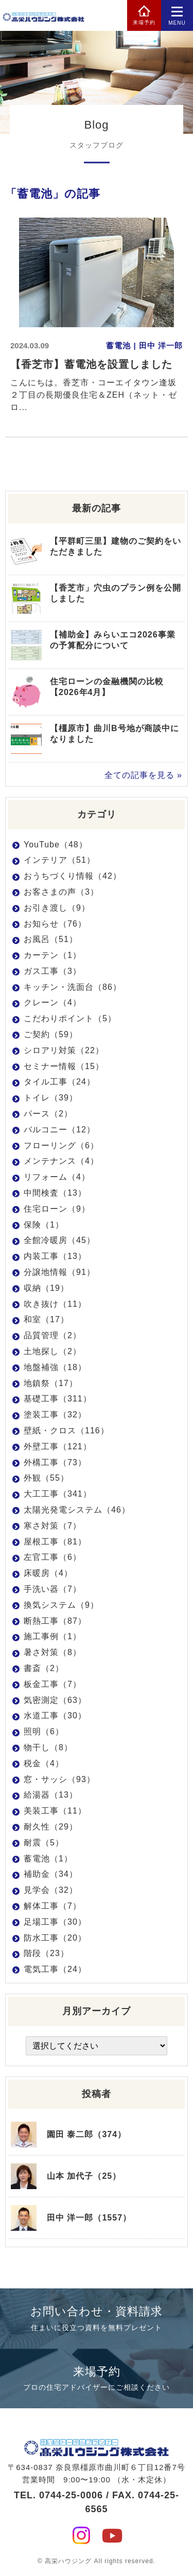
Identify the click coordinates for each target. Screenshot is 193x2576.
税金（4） (44, 1763)
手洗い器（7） (52, 1589)
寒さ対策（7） (52, 1525)
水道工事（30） (55, 1715)
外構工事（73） (55, 1462)
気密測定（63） (55, 1700)
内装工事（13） (55, 1256)
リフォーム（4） (57, 1176)
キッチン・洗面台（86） (72, 987)
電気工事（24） (55, 1969)
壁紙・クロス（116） (66, 1430)
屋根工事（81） (55, 1541)
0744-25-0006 (71, 2495)
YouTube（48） (55, 844)
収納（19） (46, 1288)
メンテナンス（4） (61, 1161)
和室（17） (46, 1319)
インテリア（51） (59, 860)
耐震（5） (44, 1842)
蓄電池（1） (48, 1858)
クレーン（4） (52, 1002)
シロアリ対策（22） (64, 1050)
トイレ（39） (51, 1097)
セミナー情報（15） (64, 1066)
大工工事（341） (58, 1493)
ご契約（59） (51, 1034)
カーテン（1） (52, 955)
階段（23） (46, 1953)
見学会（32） (51, 1890)
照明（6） (44, 1731)
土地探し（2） (52, 1351)
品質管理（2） (52, 1335)
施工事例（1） (52, 1636)
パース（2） (48, 1113)
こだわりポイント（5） (70, 1018)
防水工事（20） (55, 1937)
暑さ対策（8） (52, 1652)
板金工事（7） (52, 1684)
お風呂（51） (51, 939)
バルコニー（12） (59, 1129)
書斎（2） (44, 1668)
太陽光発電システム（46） (77, 1509)
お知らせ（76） (55, 923)
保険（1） (44, 1224)
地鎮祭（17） (51, 1383)
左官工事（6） (52, 1557)
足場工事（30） (55, 1921)
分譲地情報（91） (59, 1272)
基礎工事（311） (58, 1398)
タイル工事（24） (59, 1081)
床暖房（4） (48, 1573)
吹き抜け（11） (55, 1304)
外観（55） (46, 1477)
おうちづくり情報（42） (72, 876)
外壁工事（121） (58, 1446)
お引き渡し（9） (57, 907)
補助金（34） (51, 1874)
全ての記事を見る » (143, 775)
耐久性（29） (51, 1826)
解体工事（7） (52, 1906)
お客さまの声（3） (61, 891)
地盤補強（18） (55, 1367)
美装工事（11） (55, 1810)
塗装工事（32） (55, 1414)
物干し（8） (48, 1747)
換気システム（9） (61, 1605)
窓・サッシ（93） (59, 1779)
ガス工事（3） (52, 971)
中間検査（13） (55, 1192)
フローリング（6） (61, 1145)
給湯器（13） (51, 1794)
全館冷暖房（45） (59, 1240)
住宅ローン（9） (57, 1208)
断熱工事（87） (55, 1620)
